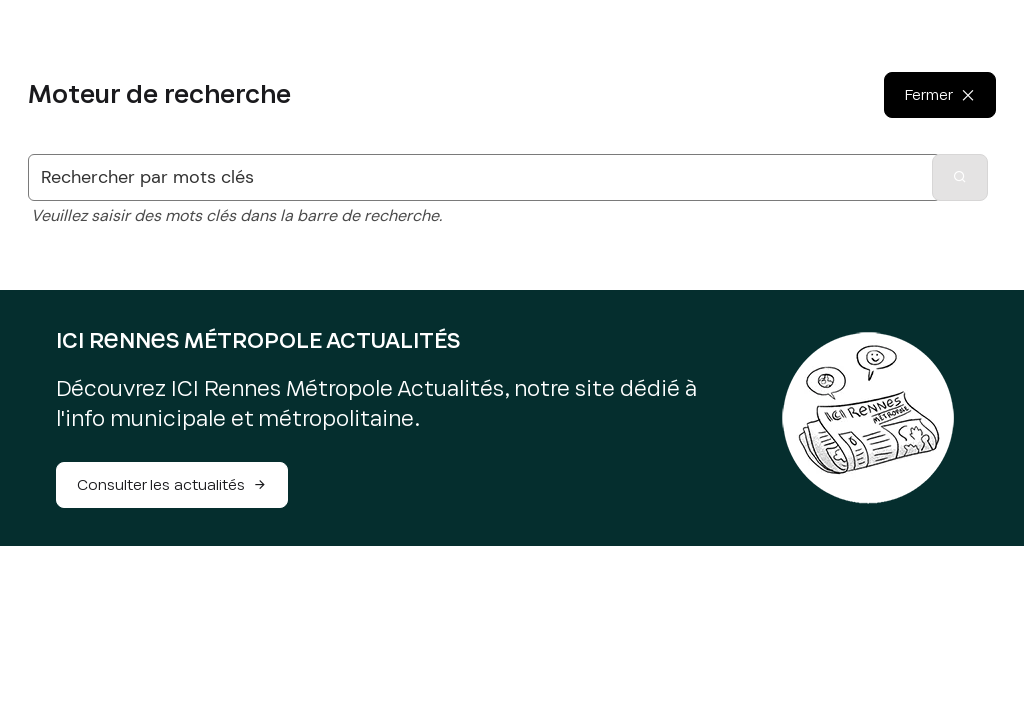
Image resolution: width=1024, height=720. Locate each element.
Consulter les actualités (172, 485)
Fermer (929, 101)
